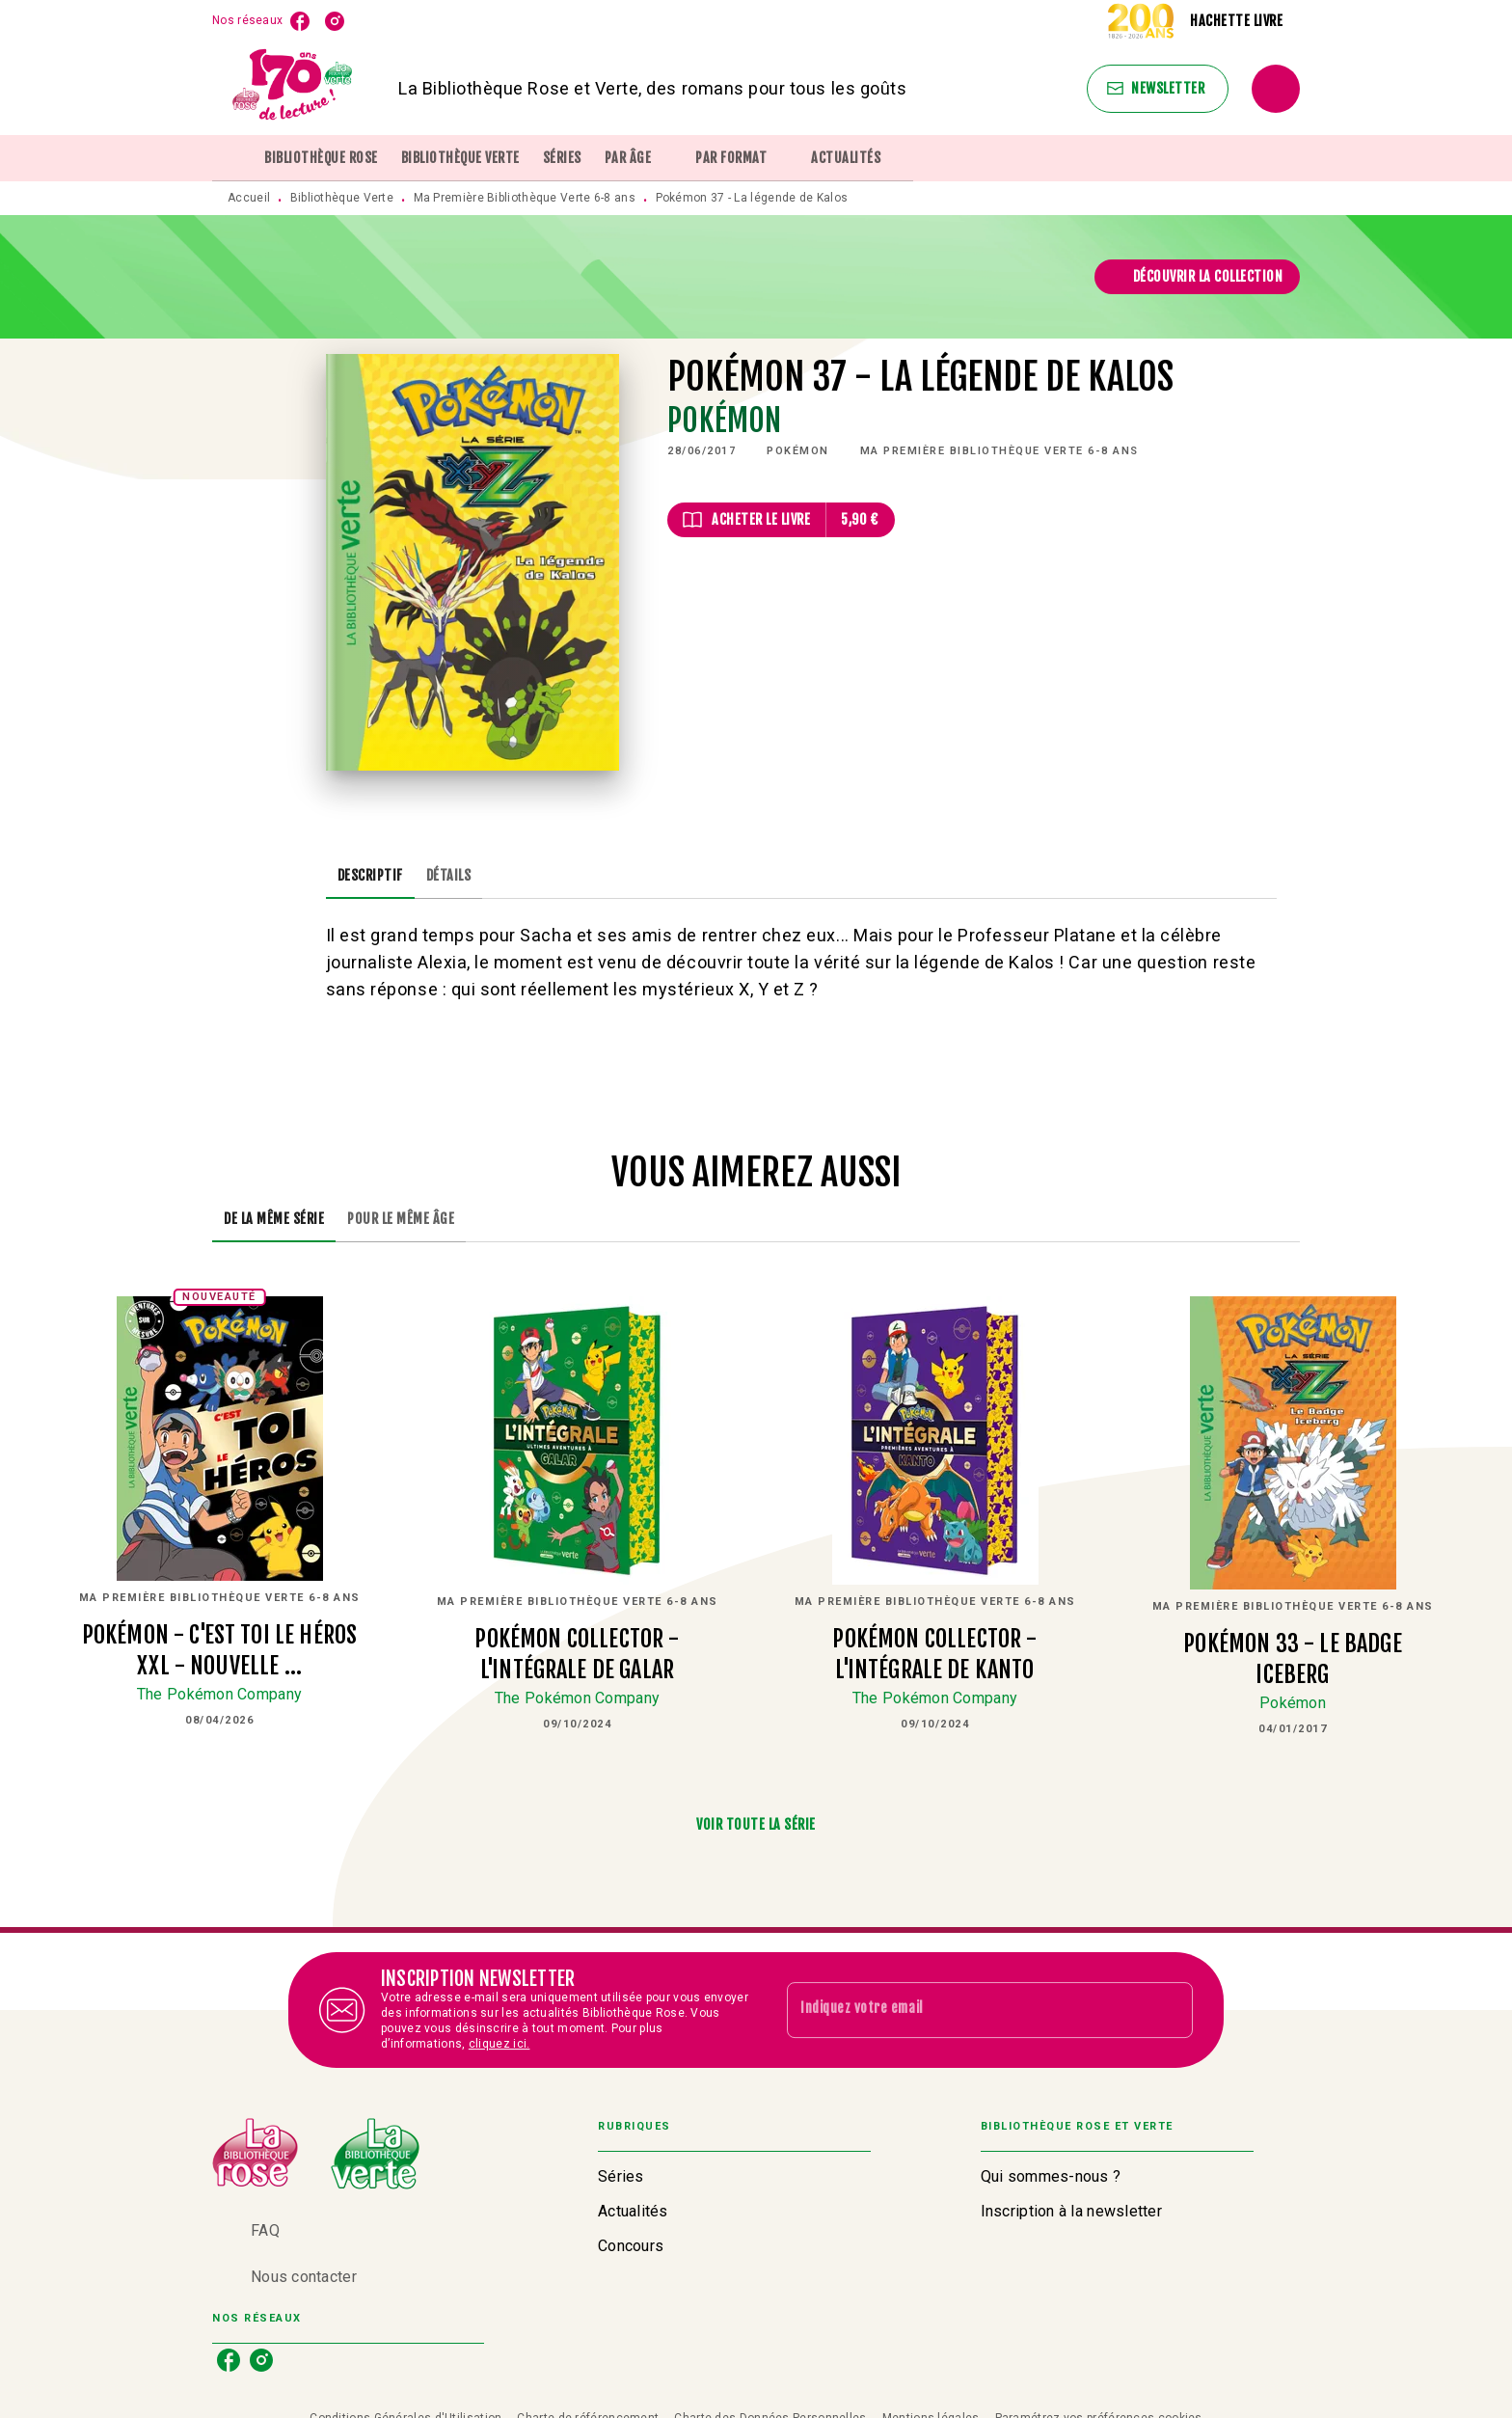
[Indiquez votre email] (966, 2010)
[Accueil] (293, 88)
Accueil (249, 197)
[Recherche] (1276, 89)
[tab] (232, 158)
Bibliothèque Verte (341, 197)
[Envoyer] (1170, 2010)
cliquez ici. (499, 2044)
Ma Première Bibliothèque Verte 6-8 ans (524, 197)
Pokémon (724, 420)
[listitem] (300, 21)
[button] (1157, 89)
